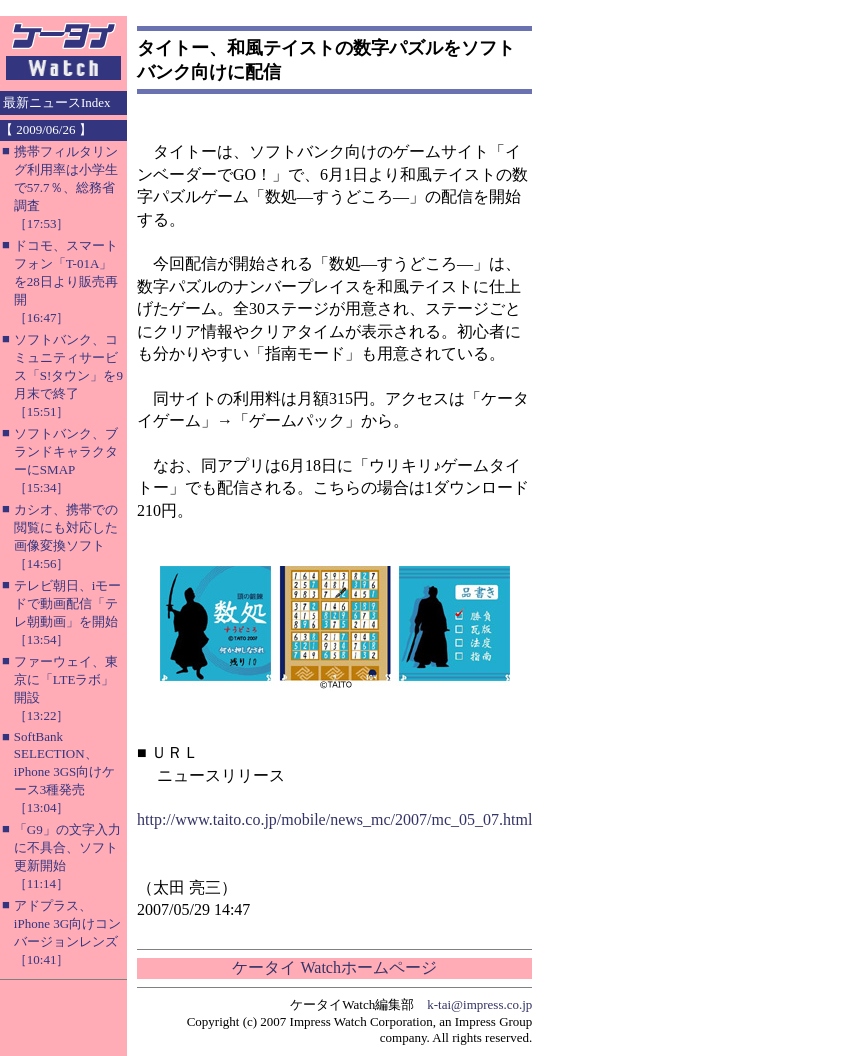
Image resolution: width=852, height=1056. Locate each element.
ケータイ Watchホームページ (334, 967)
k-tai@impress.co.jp (479, 1004)
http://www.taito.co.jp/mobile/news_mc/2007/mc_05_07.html (334, 819)
